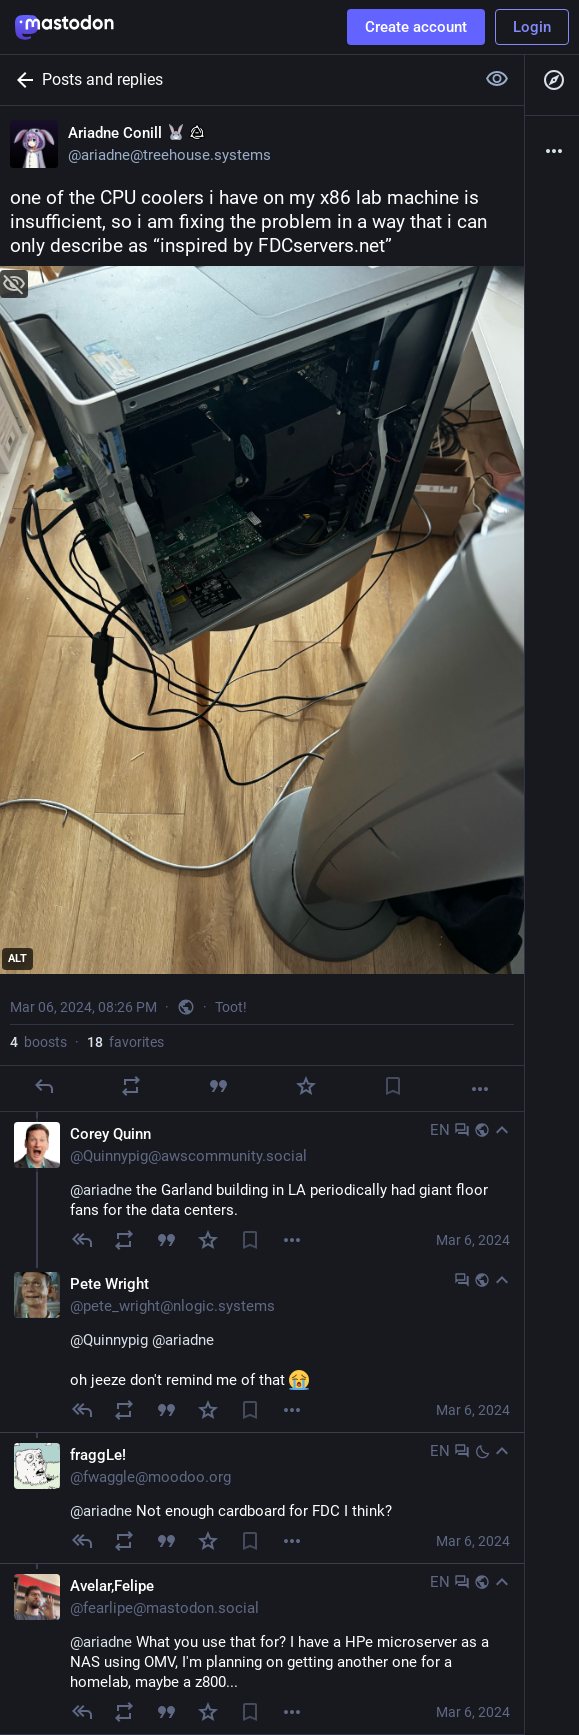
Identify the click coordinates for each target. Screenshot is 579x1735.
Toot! (231, 1007)
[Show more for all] (497, 79)
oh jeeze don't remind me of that (189, 1360)
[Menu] (292, 1240)
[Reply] (44, 1086)
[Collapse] (502, 1130)
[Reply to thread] (82, 1240)
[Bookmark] (393, 1086)
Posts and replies (102, 79)
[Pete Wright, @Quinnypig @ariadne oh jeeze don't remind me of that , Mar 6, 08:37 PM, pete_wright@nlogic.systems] (262, 1347)
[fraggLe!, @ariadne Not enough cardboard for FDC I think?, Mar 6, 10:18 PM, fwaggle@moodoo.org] (262, 1497)
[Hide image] (14, 284)
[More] (480, 1089)
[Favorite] (306, 1086)
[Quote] (218, 1086)
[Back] (21, 80)
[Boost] (131, 1086)
